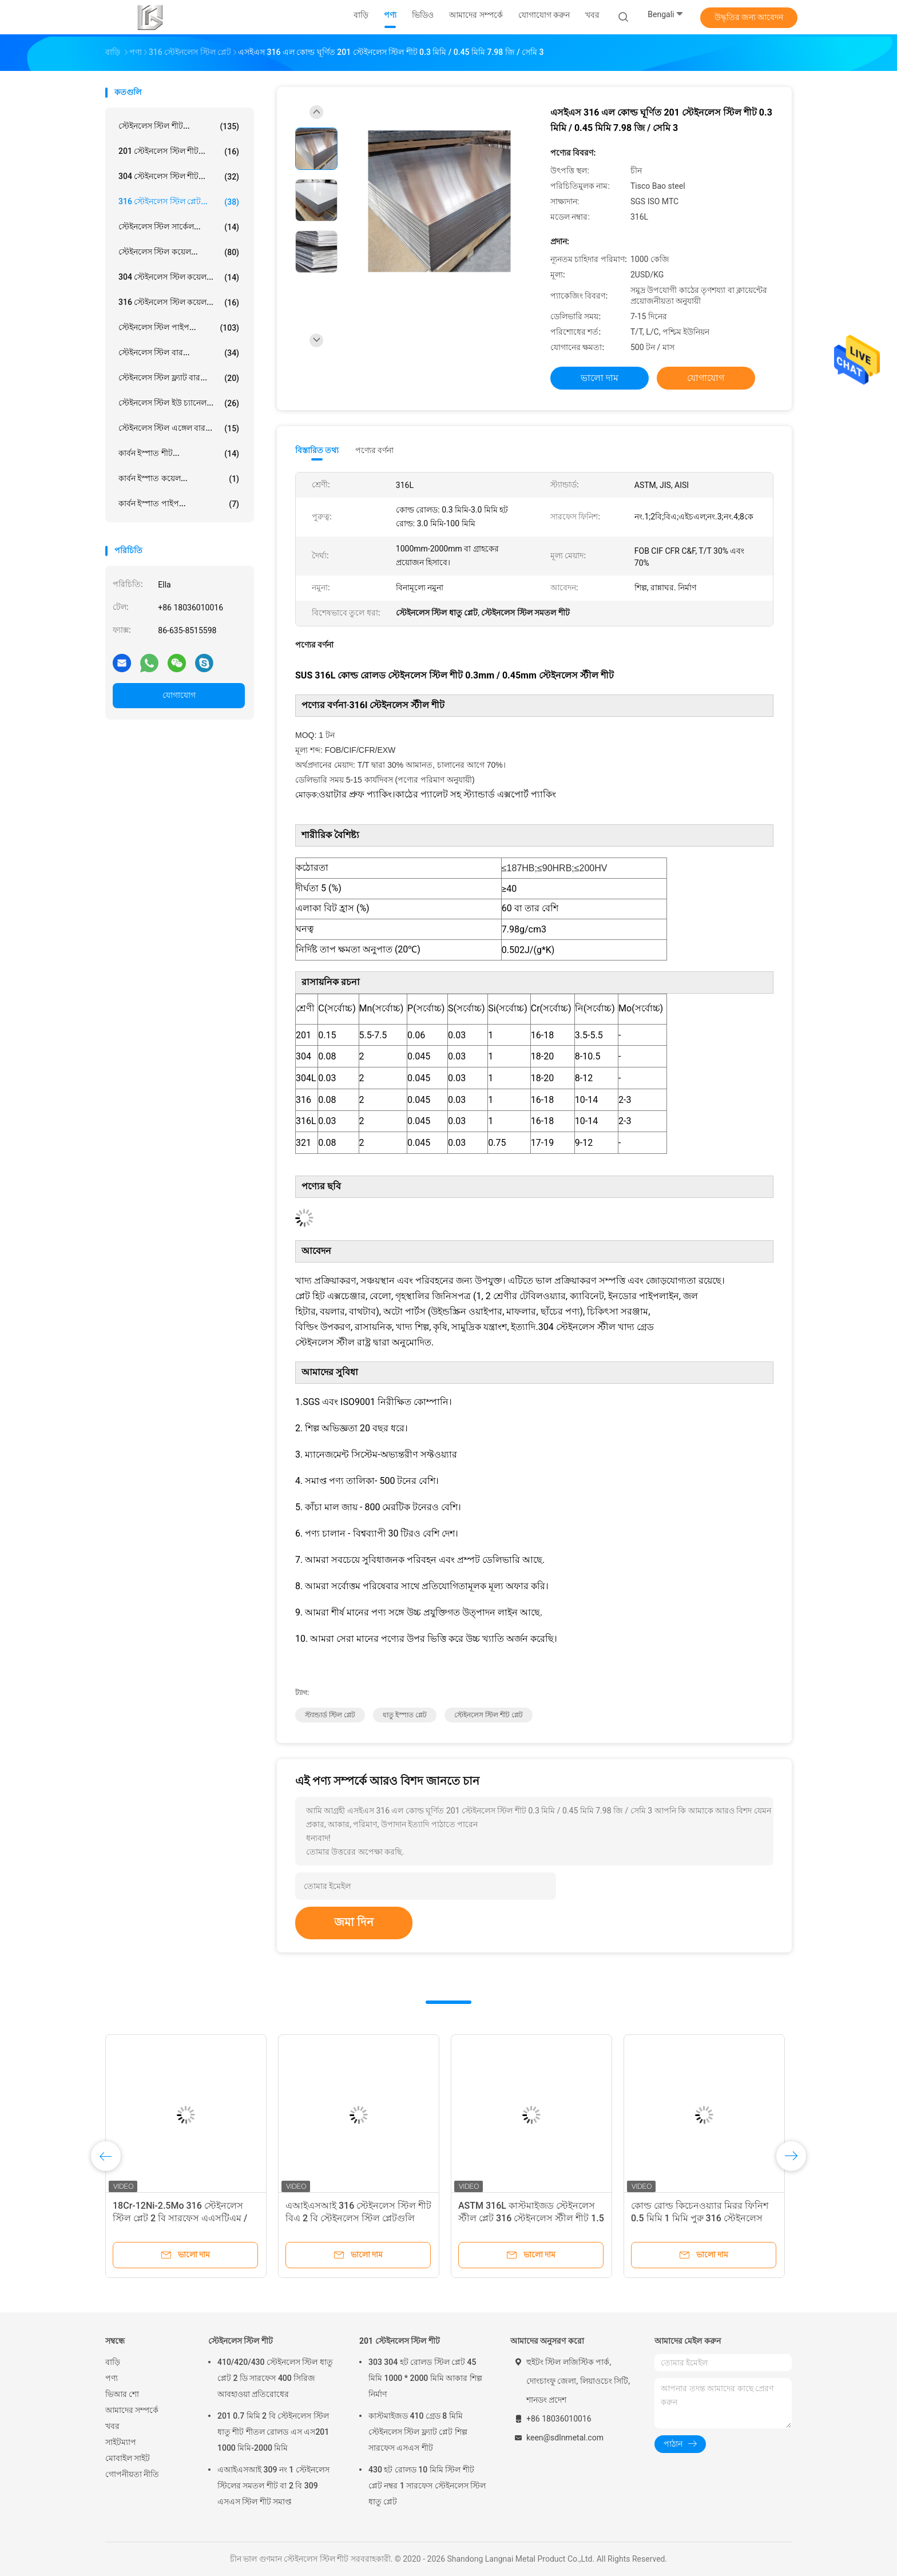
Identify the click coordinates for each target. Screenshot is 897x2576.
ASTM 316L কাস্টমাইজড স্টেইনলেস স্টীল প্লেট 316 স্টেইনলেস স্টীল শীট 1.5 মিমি (531, 2218)
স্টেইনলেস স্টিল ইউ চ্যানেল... (178, 403)
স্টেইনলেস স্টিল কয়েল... (178, 252)
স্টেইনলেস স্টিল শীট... (178, 126)
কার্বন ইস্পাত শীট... (178, 453)
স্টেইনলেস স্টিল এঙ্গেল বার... (178, 428)
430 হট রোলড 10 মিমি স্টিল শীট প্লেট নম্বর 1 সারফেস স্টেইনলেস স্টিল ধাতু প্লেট (427, 2485)
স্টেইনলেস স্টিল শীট (240, 2340)
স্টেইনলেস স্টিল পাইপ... (178, 328)
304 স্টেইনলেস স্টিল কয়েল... (178, 277)
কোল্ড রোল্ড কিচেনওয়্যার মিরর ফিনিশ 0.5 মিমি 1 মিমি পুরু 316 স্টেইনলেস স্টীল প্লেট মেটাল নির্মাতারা (699, 2218)
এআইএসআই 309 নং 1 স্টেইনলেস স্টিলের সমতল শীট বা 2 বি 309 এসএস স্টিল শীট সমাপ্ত (273, 2485)
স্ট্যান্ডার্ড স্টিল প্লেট (330, 1715)
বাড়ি (112, 2362)
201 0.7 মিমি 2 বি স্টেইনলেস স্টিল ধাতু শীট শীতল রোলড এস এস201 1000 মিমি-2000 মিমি (273, 2431)
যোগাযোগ (179, 695)
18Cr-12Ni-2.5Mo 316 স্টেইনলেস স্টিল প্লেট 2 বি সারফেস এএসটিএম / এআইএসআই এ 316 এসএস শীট (180, 2218)
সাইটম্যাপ (120, 2442)
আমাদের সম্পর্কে (131, 2410)
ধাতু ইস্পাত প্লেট (405, 1715)
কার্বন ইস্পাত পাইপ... (178, 504)
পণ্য (111, 2378)
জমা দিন (354, 1922)
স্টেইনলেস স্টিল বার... (178, 353)
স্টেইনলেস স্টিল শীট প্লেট (488, 1715)
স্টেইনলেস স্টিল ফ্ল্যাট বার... (178, 378)
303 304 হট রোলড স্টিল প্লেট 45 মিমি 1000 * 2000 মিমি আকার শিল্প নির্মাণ (425, 2378)
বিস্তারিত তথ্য (317, 450)
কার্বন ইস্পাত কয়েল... (178, 479)
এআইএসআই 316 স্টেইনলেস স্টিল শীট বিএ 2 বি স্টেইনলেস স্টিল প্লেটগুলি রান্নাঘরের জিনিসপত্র (358, 2218)
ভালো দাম (599, 377)
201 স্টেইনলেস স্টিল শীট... (178, 151)
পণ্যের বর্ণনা (374, 450)
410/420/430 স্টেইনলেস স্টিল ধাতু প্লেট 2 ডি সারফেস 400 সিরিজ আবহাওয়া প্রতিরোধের (275, 2378)
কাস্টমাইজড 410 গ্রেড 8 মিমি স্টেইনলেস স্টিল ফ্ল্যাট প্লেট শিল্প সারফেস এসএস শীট (417, 2431)
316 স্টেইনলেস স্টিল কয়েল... (178, 302)
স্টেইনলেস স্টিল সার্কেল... (178, 227)
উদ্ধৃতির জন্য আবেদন (749, 17)
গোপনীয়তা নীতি (132, 2474)
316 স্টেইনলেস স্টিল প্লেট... (178, 202)
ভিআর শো (122, 2394)
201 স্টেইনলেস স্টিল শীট (399, 2340)
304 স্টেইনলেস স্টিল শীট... (178, 176)
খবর (112, 2426)
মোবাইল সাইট (127, 2458)
